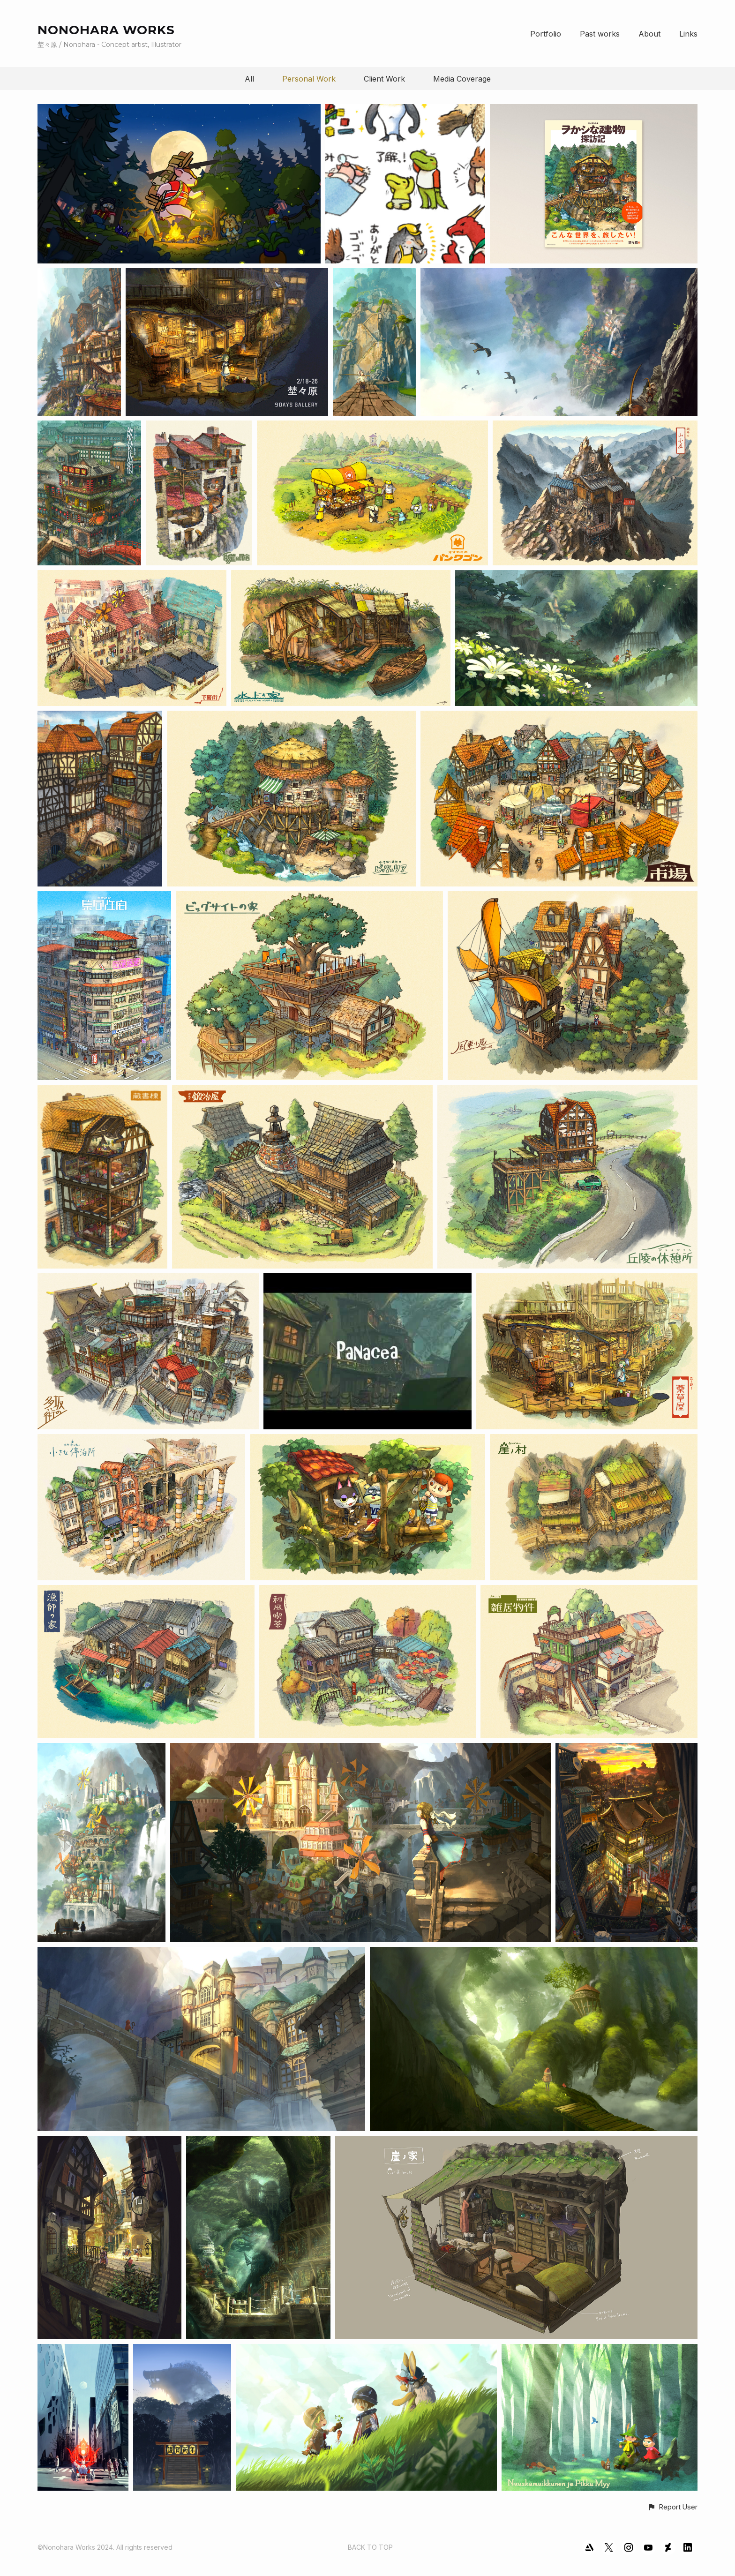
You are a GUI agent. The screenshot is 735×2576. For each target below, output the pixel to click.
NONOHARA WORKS (106, 30)
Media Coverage (462, 78)
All (249, 78)
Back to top (370, 2547)
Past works (600, 34)
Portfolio (545, 34)
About (649, 34)
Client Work (384, 78)
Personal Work (309, 78)
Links (688, 34)
